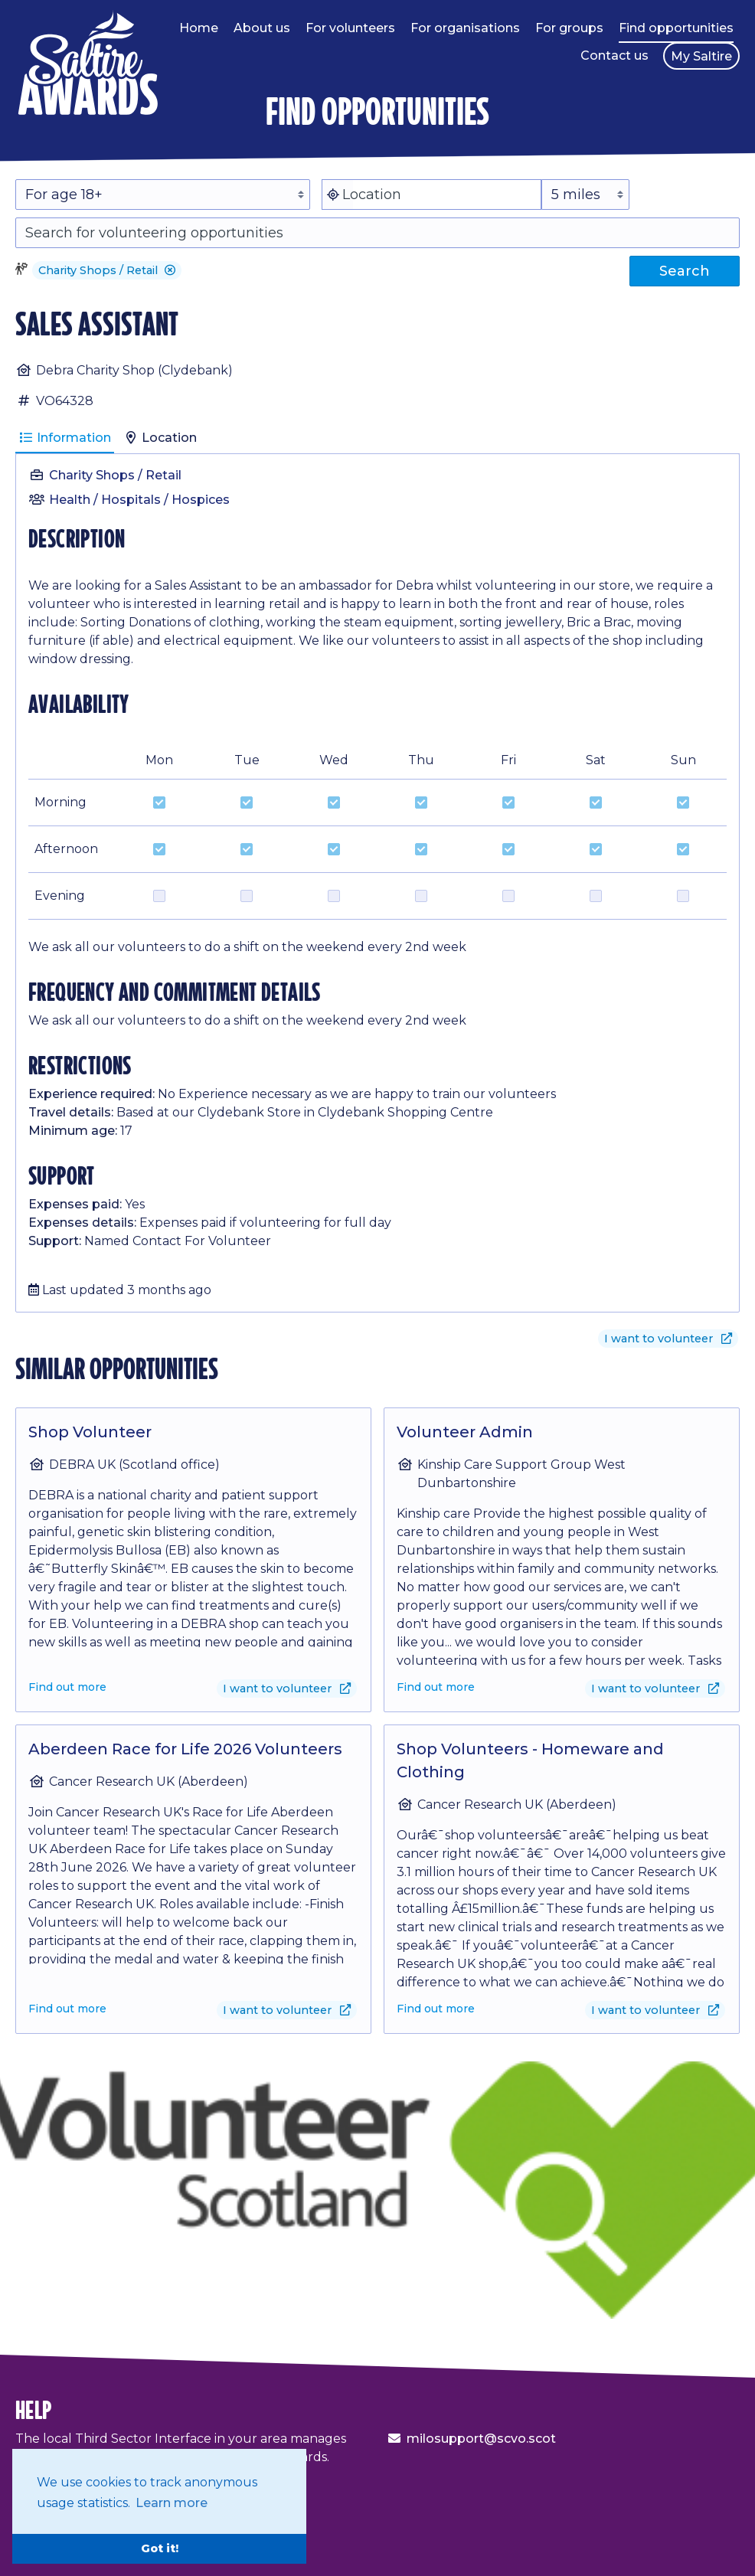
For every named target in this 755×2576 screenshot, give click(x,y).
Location (160, 437)
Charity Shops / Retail (115, 475)
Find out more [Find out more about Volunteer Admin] (436, 1687)
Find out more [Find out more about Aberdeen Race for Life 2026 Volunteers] (67, 2008)
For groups (569, 28)
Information (64, 437)
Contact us (614, 55)
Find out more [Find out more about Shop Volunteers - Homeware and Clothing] (436, 2008)
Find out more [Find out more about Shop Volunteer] (67, 1687)
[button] (170, 270)
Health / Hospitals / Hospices (139, 499)
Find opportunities (676, 28)
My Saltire (701, 56)
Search (684, 271)
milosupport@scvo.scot (481, 2438)
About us (262, 28)
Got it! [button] (159, 2548)
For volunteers (350, 28)
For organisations (465, 28)
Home (198, 28)
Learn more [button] (172, 2503)
